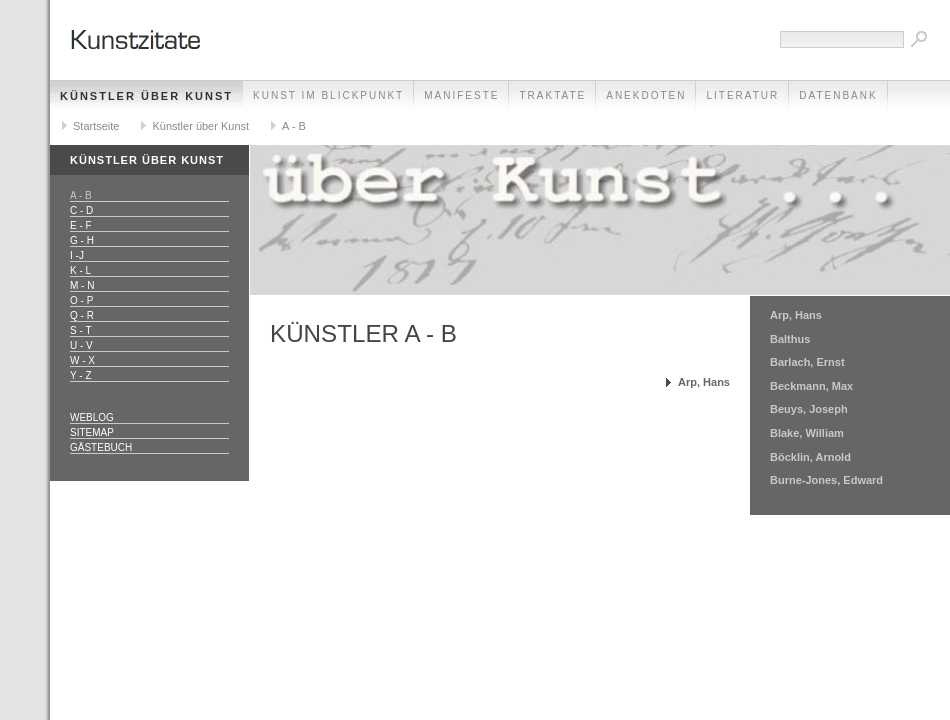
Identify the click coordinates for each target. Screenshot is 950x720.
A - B (294, 126)
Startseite (96, 126)
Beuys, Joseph (809, 409)
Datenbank (838, 95)
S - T (80, 330)
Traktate (552, 95)
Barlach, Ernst (807, 362)
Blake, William (807, 433)
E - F (81, 225)
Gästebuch (101, 447)
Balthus (790, 339)
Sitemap (92, 432)
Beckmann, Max (811, 386)
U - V (81, 345)
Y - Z (80, 375)
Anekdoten (646, 95)
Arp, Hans (704, 382)
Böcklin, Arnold (810, 457)
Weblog (92, 417)
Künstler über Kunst (146, 96)
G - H (82, 240)
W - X (82, 360)
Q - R (82, 315)
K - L (80, 270)
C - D (81, 210)
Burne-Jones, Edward (826, 480)
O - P (81, 300)
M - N (82, 285)
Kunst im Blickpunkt (328, 95)
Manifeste (461, 95)
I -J (77, 255)
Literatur (742, 95)
